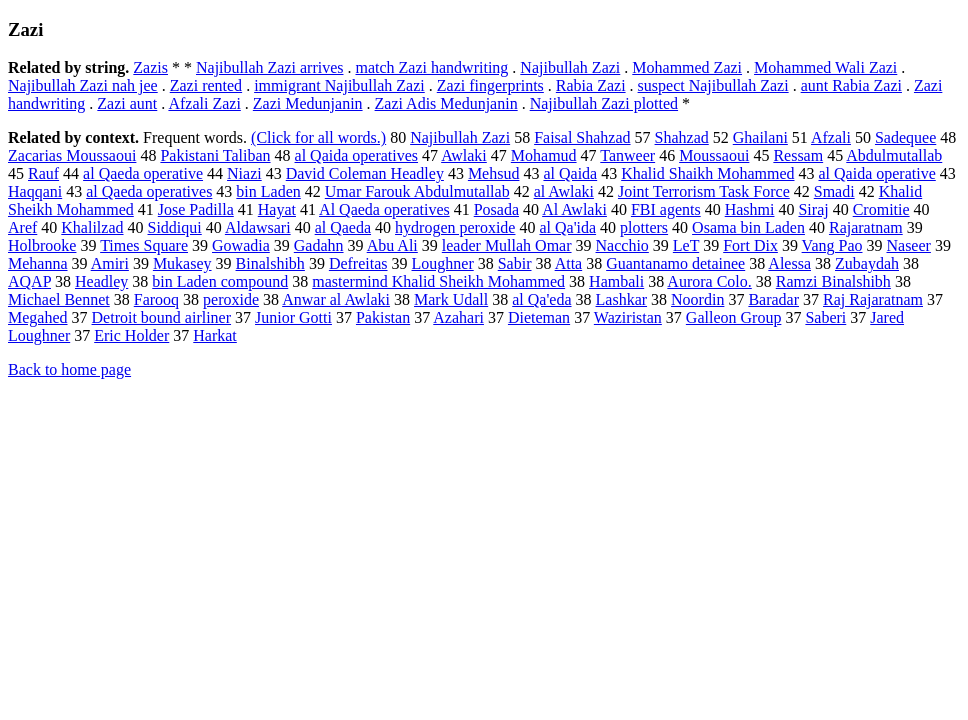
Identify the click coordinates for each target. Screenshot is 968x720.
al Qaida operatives (357, 155)
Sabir (515, 263)
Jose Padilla (196, 209)
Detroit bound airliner (162, 317)
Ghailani (760, 137)
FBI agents (666, 209)
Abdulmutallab (894, 155)
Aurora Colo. (709, 281)
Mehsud (494, 173)
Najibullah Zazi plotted (604, 103)
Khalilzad (92, 227)
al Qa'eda (541, 299)
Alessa (789, 263)
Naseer (908, 245)
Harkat (215, 335)
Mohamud (544, 155)
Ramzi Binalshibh (833, 281)
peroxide (231, 299)
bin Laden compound (220, 281)
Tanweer (627, 155)
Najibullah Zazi (570, 67)
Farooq (156, 299)
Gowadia (241, 245)
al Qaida (570, 173)
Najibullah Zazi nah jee (83, 85)
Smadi (834, 191)
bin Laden (268, 191)
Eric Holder (131, 335)
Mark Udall (451, 299)
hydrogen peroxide (455, 227)
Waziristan (628, 317)
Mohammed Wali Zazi (825, 67)
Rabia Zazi (591, 85)
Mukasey (182, 263)
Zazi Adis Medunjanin (446, 103)
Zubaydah (867, 263)
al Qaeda (343, 227)
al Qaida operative (877, 173)
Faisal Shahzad (582, 137)
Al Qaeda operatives (384, 209)
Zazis (150, 67)
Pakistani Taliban (215, 155)
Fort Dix (750, 245)
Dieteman (539, 317)
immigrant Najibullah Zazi (339, 85)
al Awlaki (564, 191)
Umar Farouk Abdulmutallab (417, 191)
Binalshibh (270, 263)
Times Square (144, 245)
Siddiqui (175, 227)
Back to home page (69, 369)
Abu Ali (392, 245)
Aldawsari (258, 227)
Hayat (277, 209)
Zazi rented (206, 85)
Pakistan (383, 317)
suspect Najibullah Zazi (713, 85)
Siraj (813, 209)
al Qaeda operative (143, 173)
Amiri (110, 263)
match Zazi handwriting (431, 67)
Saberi (825, 317)
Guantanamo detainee (675, 263)
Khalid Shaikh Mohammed (707, 173)
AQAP (29, 281)
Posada (496, 209)
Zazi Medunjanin (308, 103)
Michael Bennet (59, 299)
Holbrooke (42, 245)
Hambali (616, 281)
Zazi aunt (127, 103)
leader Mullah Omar (507, 245)
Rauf (43, 173)
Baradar (773, 299)
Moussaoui (714, 155)
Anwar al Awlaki (336, 299)
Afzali (831, 137)
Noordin (697, 299)
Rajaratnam (866, 227)
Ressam (798, 155)
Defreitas (358, 263)
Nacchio (622, 245)
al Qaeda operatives (149, 191)
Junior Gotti (293, 317)
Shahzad (682, 137)
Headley (101, 281)
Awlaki (464, 155)
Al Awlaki (574, 209)
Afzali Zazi (204, 103)
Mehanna (38, 263)
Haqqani (35, 191)
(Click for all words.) (318, 137)
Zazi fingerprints (490, 85)
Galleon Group (734, 317)
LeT (686, 245)
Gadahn (319, 245)
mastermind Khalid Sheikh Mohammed (438, 281)
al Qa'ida (567, 227)
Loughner (443, 263)
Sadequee (905, 137)
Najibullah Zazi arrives (270, 67)
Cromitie (881, 209)
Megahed (38, 317)
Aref (22, 227)
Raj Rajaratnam (873, 299)
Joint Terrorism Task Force (704, 191)
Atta (569, 263)
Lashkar (622, 299)
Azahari (458, 317)
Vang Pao (832, 245)
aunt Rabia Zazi (851, 85)
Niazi (244, 173)
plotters (644, 227)
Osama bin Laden (748, 227)
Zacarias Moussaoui (72, 155)
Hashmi (750, 209)
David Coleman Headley (365, 173)
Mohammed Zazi (687, 67)
